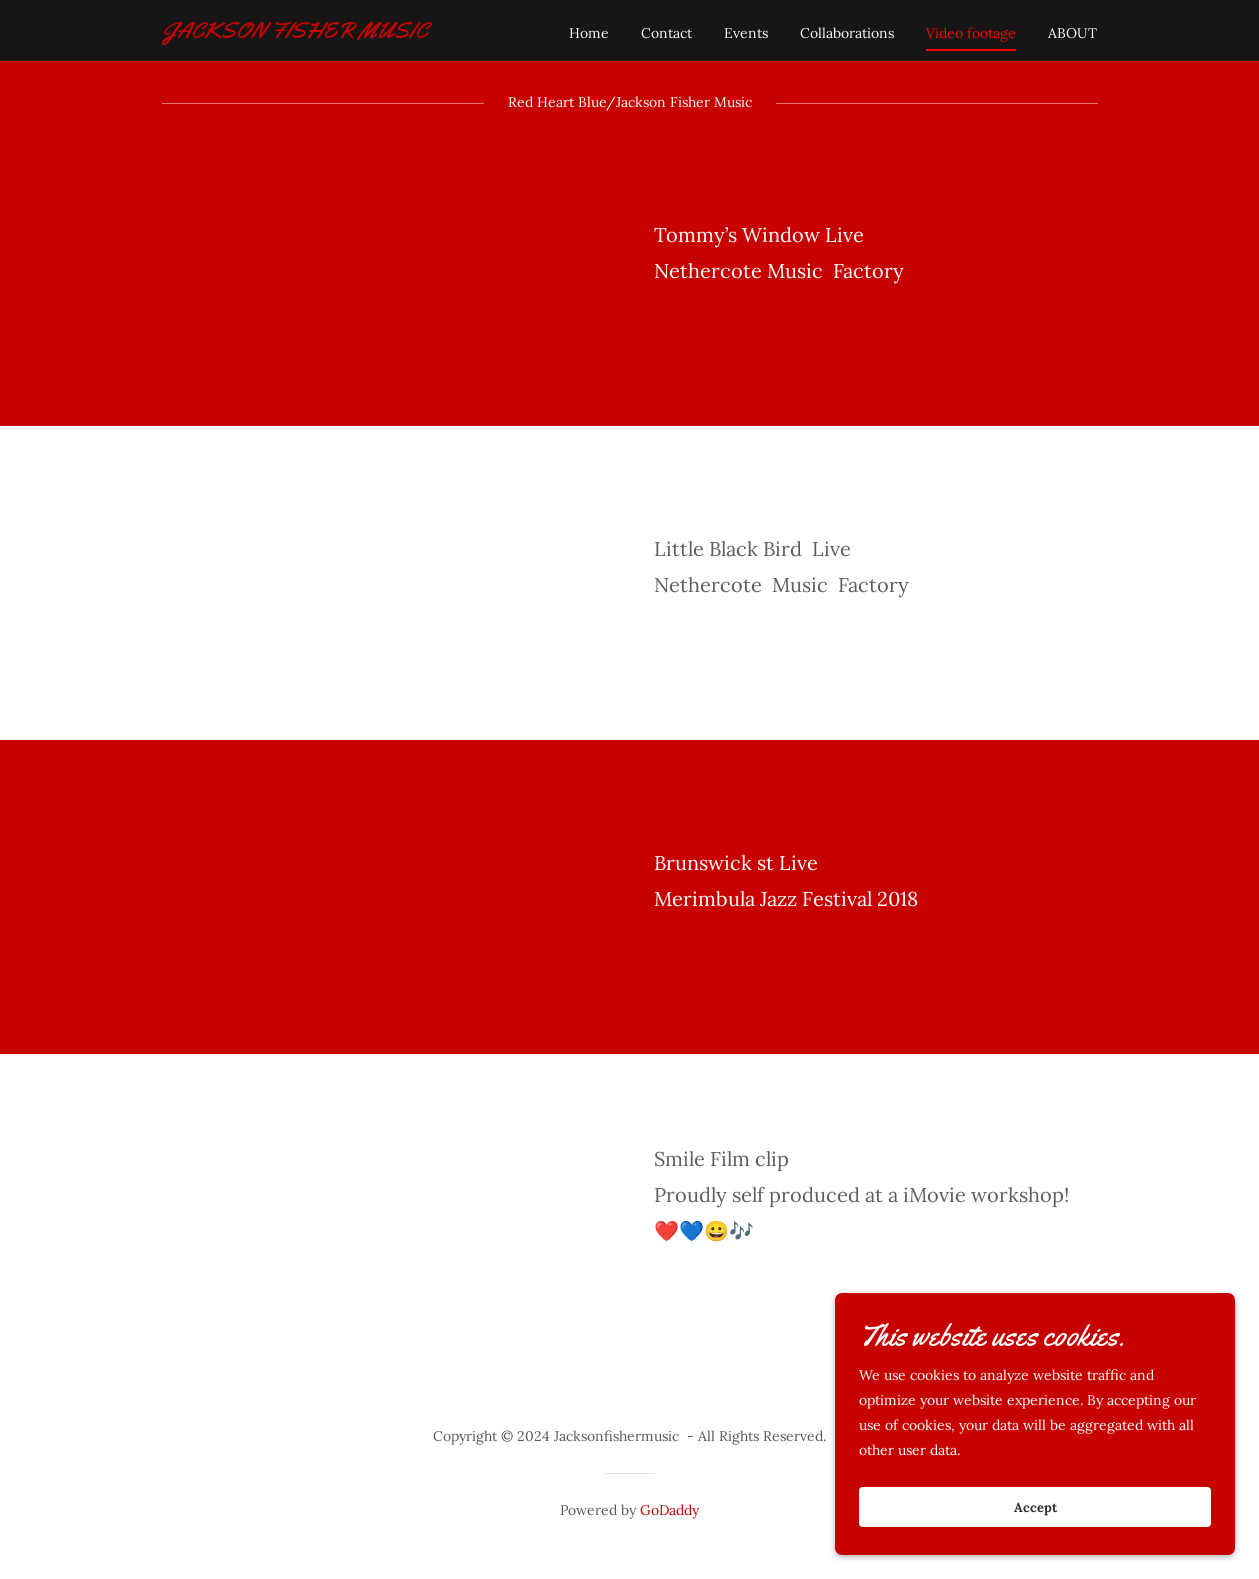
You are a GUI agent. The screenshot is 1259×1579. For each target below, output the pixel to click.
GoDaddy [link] (669, 1510)
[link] (295, 33)
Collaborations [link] (847, 33)
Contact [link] (666, 33)
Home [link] (589, 33)
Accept (1035, 1507)
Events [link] (746, 33)
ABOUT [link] (1072, 33)
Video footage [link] (971, 33)
